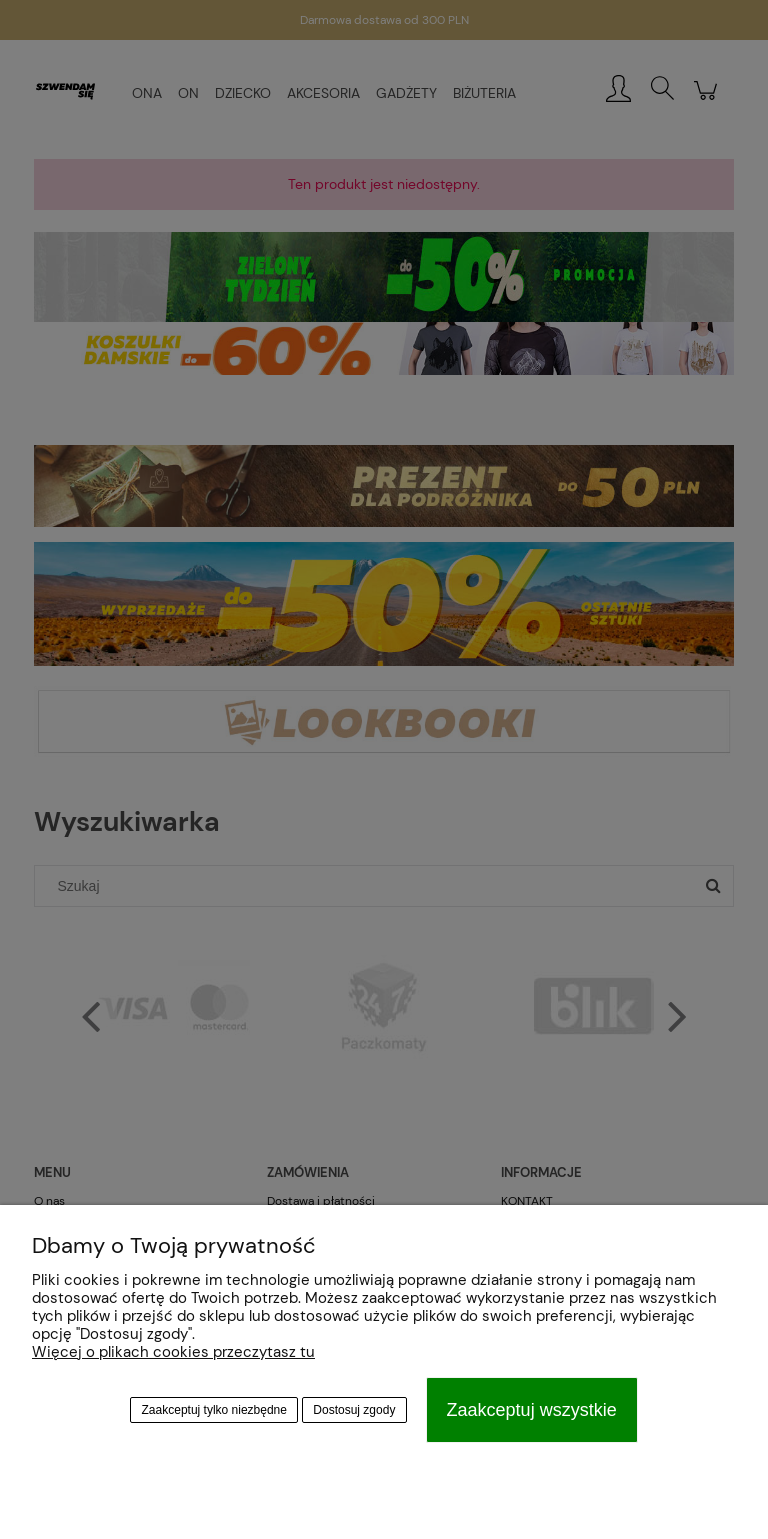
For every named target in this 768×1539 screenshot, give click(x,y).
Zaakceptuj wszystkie (532, 1410)
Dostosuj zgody (354, 1410)
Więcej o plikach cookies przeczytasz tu (173, 1352)
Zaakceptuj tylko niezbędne (214, 1410)
